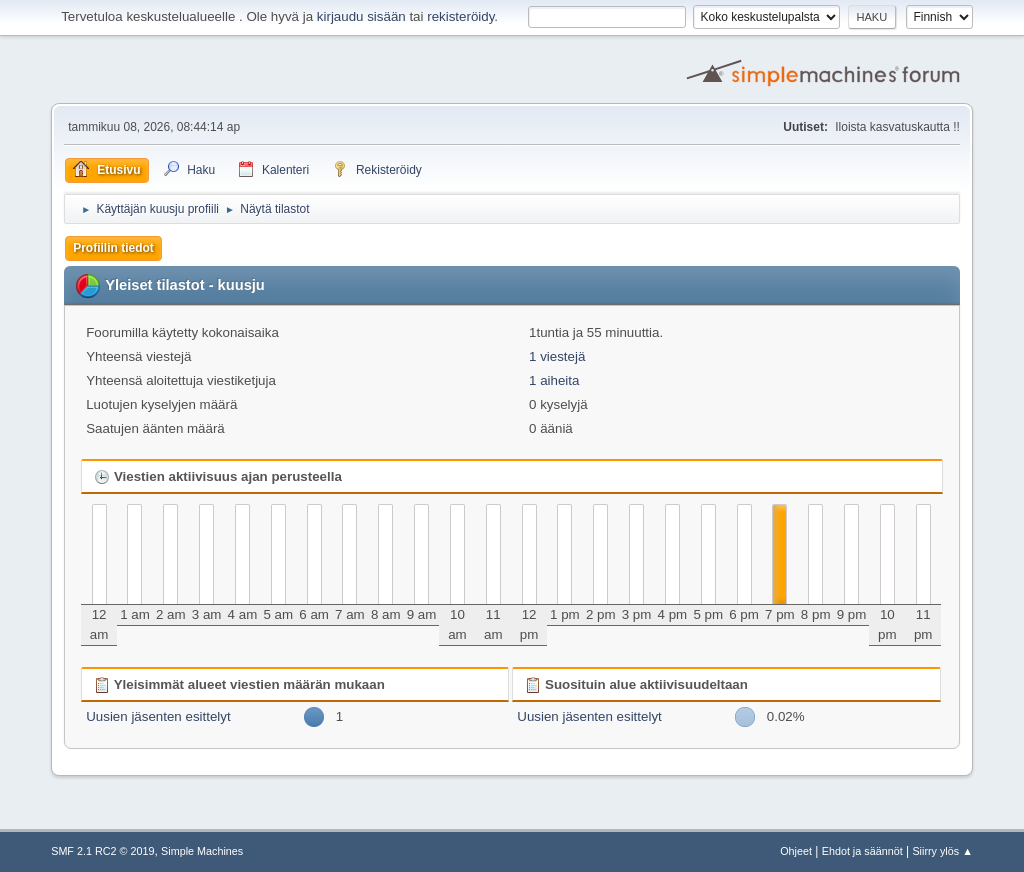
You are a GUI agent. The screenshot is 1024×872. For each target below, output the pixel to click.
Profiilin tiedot (113, 248)
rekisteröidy (460, 16)
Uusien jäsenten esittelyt (158, 716)
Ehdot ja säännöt (862, 851)
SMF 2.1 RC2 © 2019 (102, 851)
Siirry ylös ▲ (942, 851)
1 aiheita (554, 380)
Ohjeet (796, 851)
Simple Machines (202, 851)
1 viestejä (557, 356)
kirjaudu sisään (361, 16)
